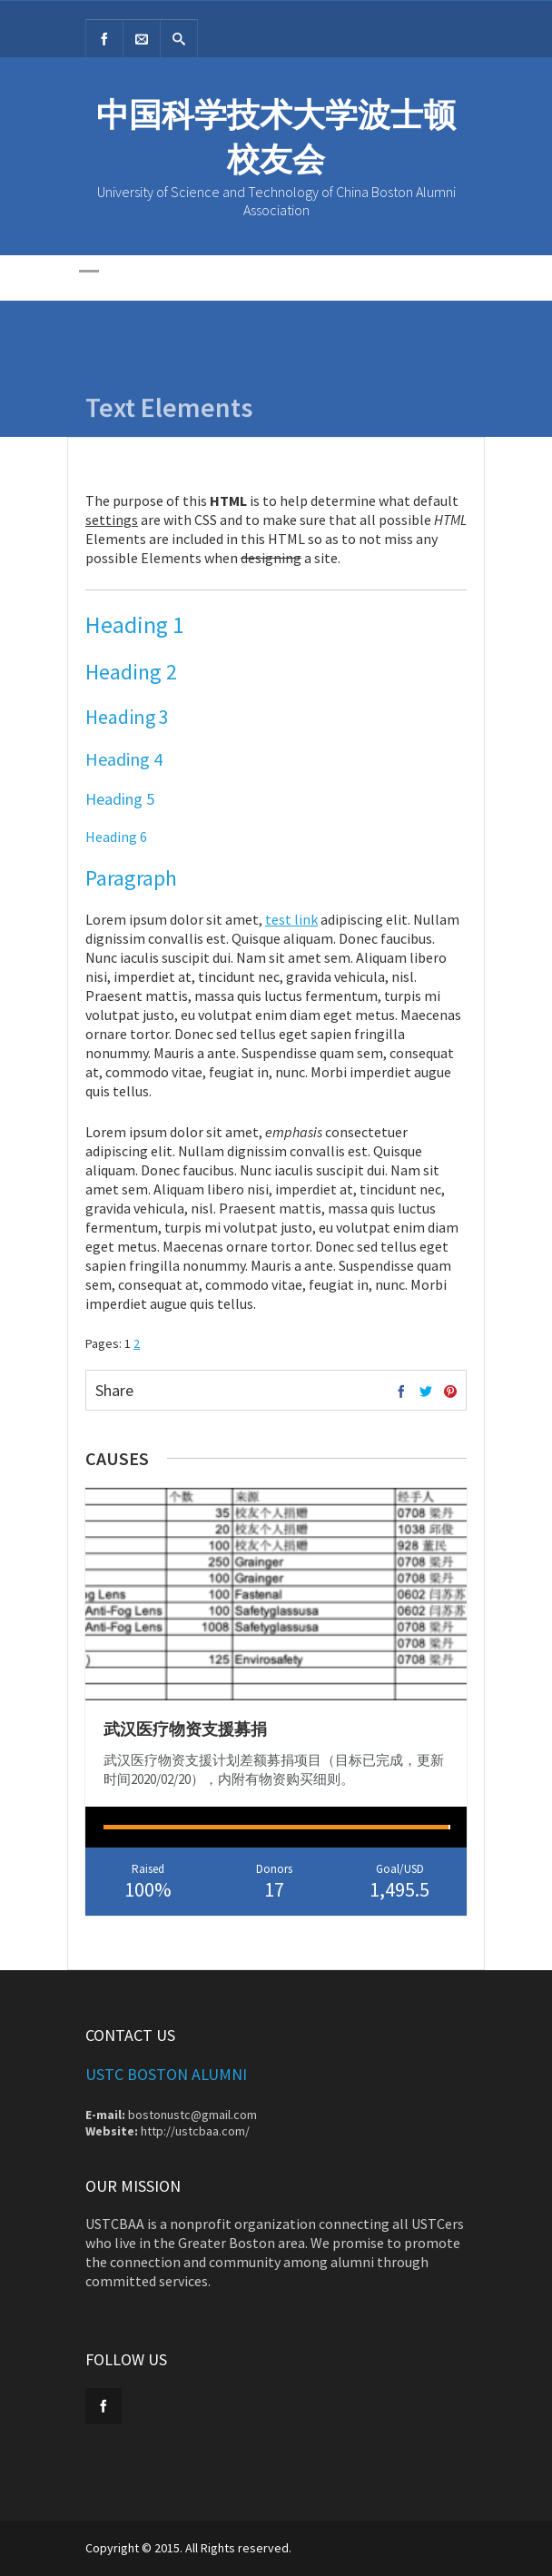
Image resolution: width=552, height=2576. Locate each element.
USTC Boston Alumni (166, 2074)
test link (291, 919)
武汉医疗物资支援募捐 (185, 1729)
